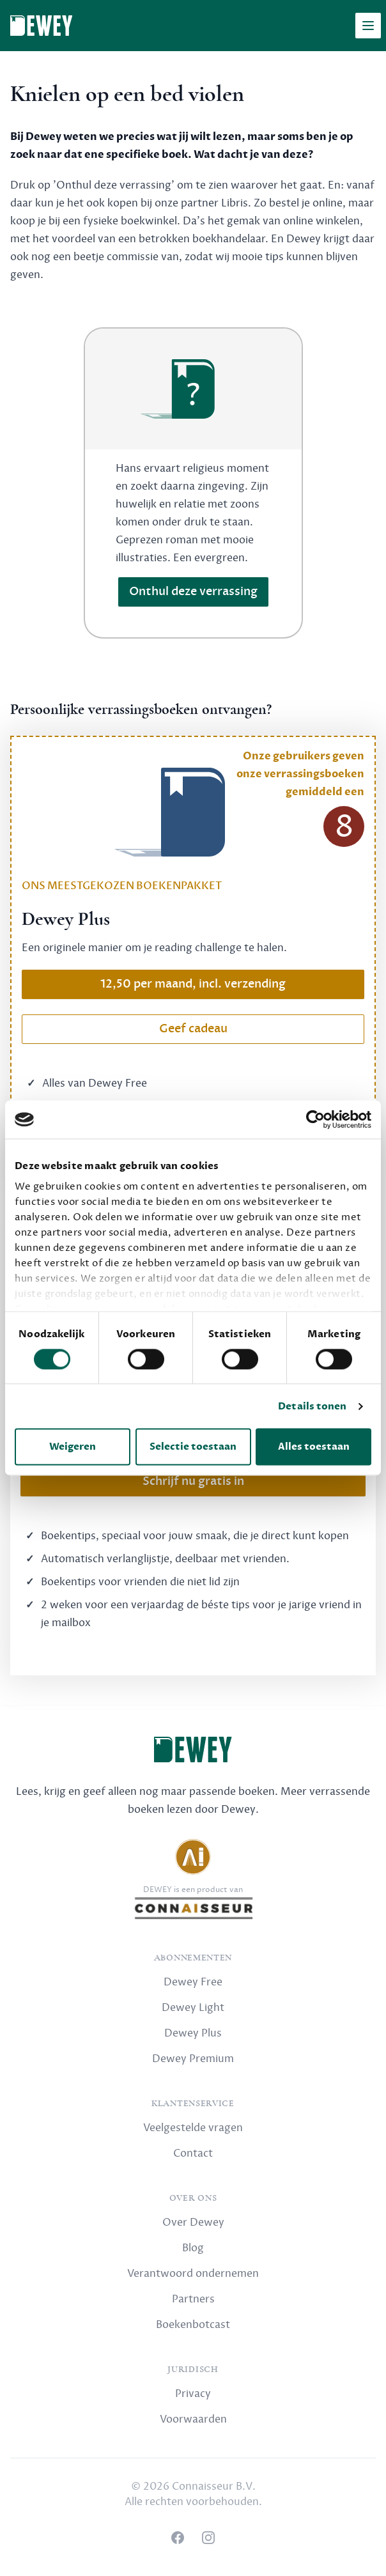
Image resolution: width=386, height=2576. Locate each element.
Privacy (193, 2393)
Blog (193, 2248)
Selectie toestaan (193, 1447)
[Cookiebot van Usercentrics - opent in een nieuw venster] (315, 1119)
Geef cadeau (193, 1028)
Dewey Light (193, 2007)
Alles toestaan (314, 1447)
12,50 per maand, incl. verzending (193, 984)
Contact (193, 2153)
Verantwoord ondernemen (193, 2273)
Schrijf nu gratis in (193, 1481)
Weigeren (72, 1447)
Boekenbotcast (193, 2324)
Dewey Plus (193, 2033)
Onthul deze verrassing (193, 591)
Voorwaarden (193, 2419)
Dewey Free (193, 1982)
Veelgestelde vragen (193, 2128)
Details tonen (312, 1406)
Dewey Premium (193, 2058)
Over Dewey (193, 2222)
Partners (193, 2299)
